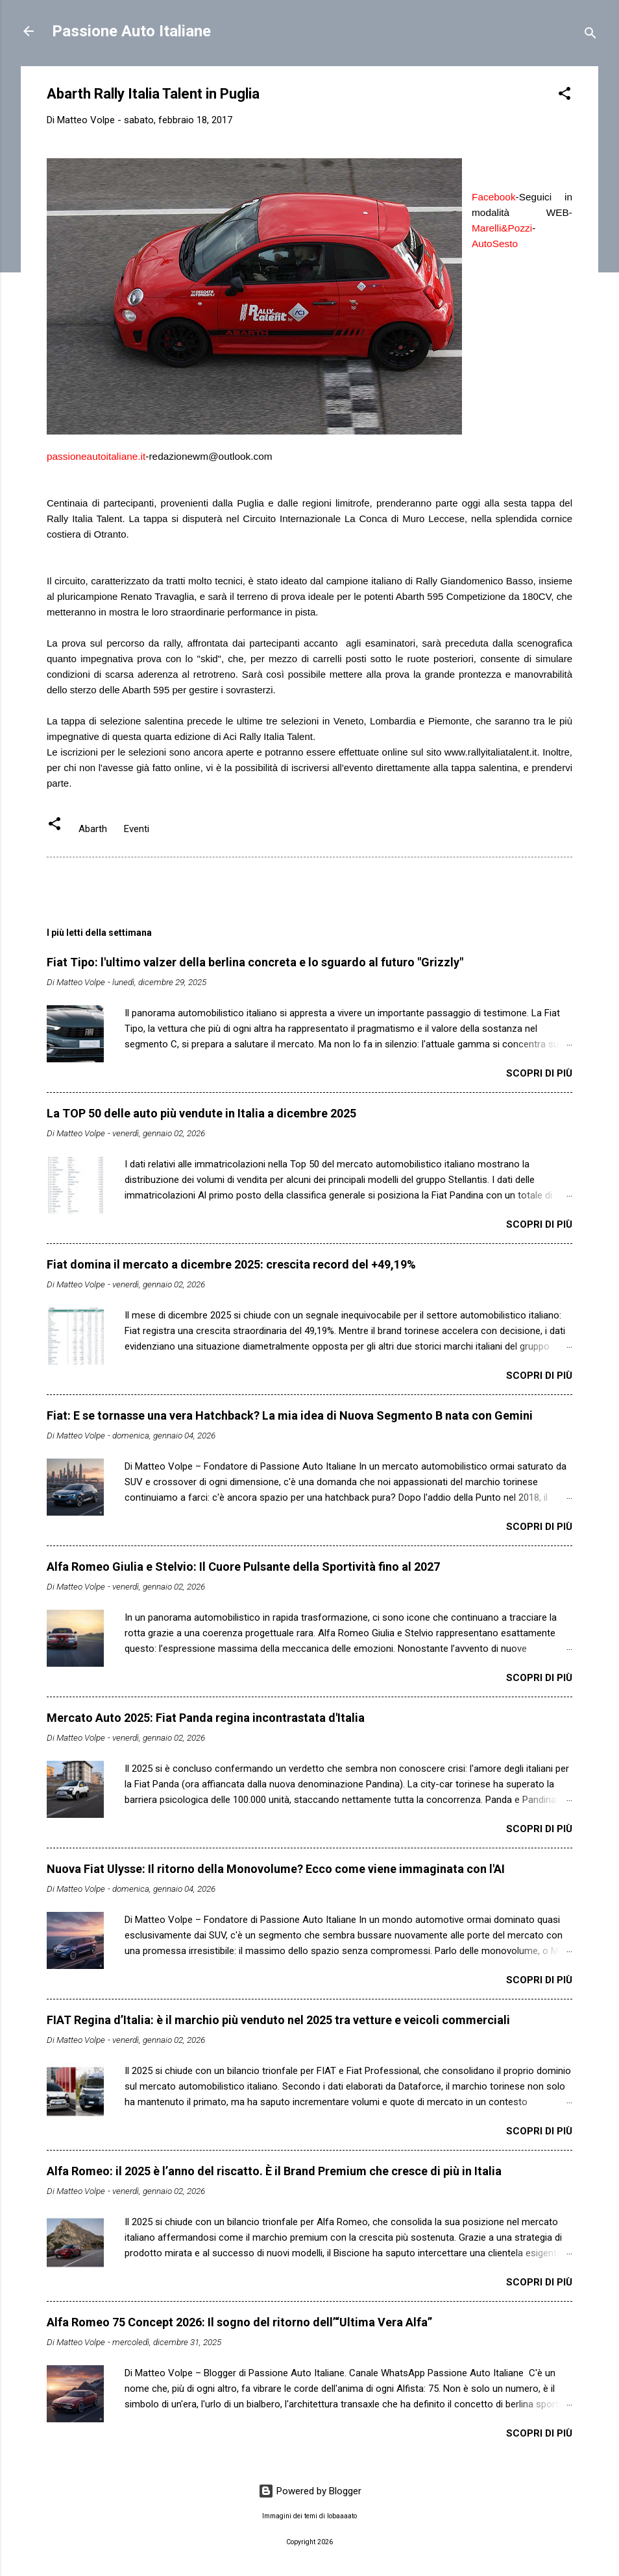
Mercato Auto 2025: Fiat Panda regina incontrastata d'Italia (206, 1717)
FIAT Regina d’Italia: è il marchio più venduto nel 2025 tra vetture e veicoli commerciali (278, 2020)
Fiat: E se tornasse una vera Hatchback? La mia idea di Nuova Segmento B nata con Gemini (290, 1415)
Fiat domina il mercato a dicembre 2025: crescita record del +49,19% (231, 1264)
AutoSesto (495, 243)
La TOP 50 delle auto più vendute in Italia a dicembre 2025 (201, 1113)
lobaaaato (342, 2516)
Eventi (136, 829)
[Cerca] (590, 35)
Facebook (494, 196)
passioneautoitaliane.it (96, 456)
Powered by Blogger (309, 2491)
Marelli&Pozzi (502, 227)
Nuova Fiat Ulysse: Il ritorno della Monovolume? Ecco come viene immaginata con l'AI (276, 1869)
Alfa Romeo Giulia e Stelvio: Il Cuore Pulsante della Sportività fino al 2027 (243, 1566)
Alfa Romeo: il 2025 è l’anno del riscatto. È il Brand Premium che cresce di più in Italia (274, 2171)
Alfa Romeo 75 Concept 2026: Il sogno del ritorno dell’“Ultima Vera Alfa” (239, 2322)
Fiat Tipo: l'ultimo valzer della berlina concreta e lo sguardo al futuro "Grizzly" (255, 962)
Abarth (93, 829)
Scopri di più (539, 1073)
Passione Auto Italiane (131, 31)
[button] (564, 96)
